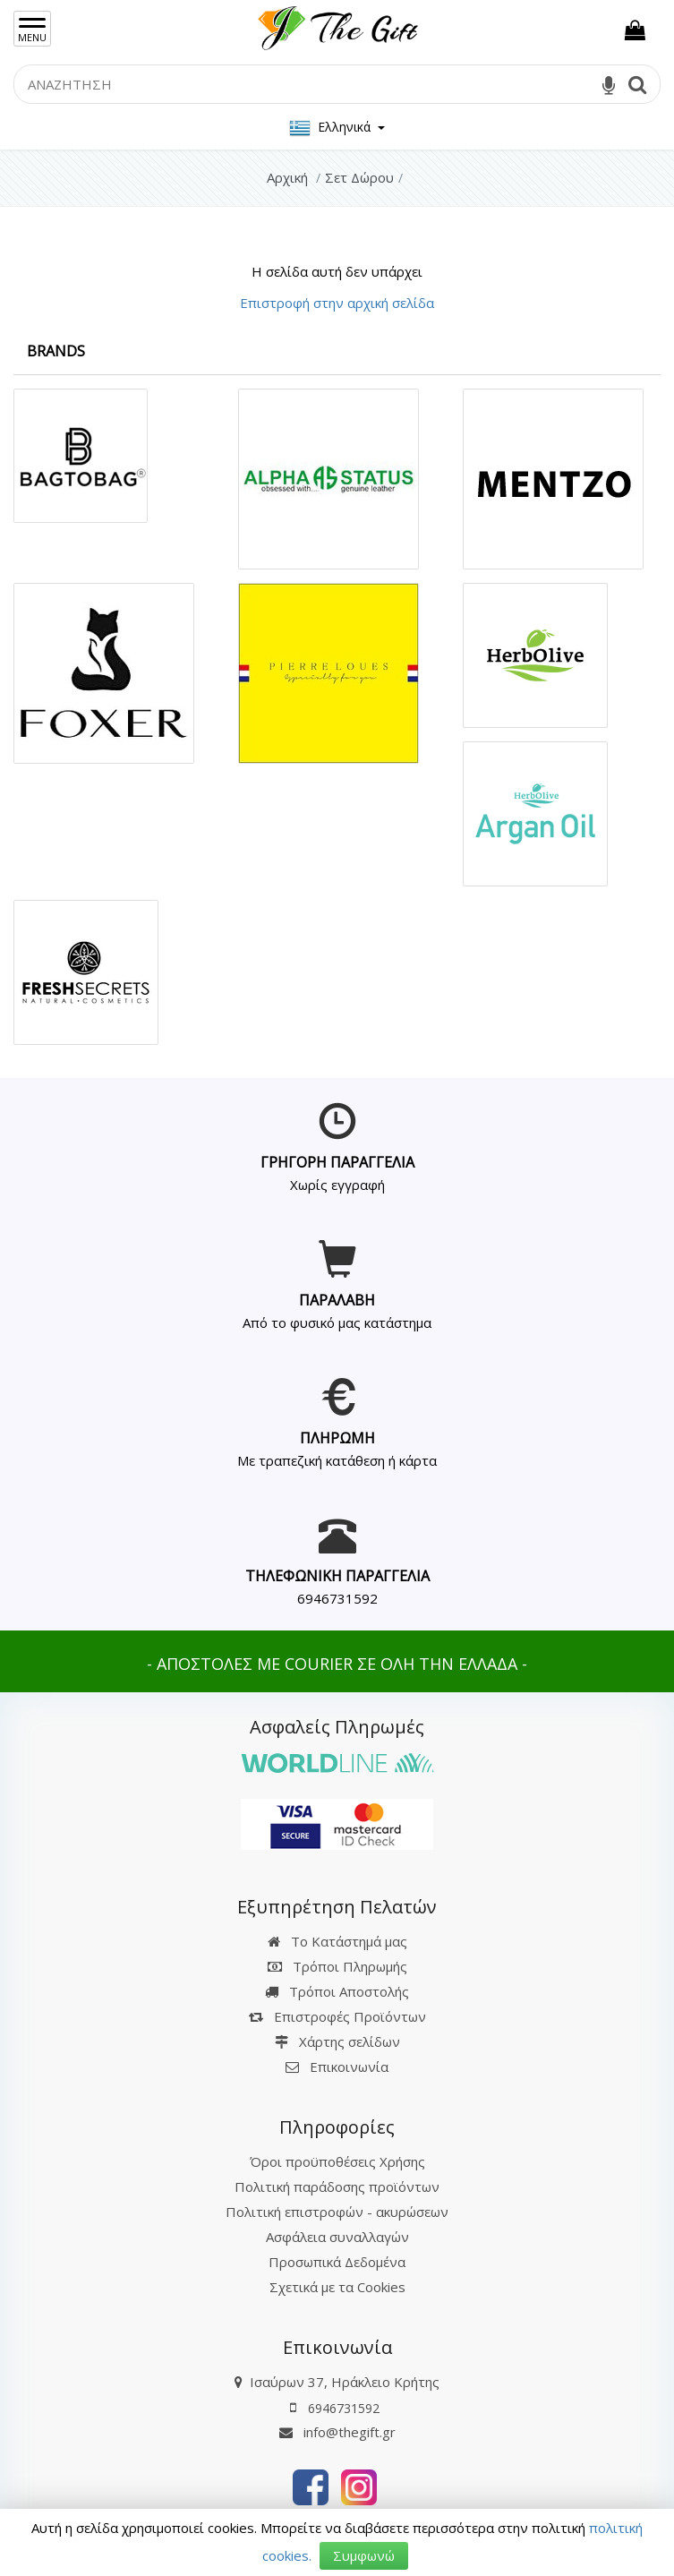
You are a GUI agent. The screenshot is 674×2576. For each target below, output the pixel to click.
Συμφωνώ (364, 2555)
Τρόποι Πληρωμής (337, 1966)
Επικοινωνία (349, 2066)
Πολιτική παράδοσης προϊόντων (337, 2186)
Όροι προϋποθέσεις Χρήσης (337, 2161)
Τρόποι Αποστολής (337, 1991)
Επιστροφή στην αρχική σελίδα (337, 303)
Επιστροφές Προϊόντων (337, 2016)
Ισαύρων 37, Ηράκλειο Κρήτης (344, 2382)
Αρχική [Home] (287, 177)
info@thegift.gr (337, 2432)
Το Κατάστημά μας (337, 1941)
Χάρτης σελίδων (337, 2041)
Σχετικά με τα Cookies (337, 2287)
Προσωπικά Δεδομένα (337, 2262)
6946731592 (337, 1598)
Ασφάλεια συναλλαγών (337, 2237)
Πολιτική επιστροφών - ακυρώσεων (337, 2212)
